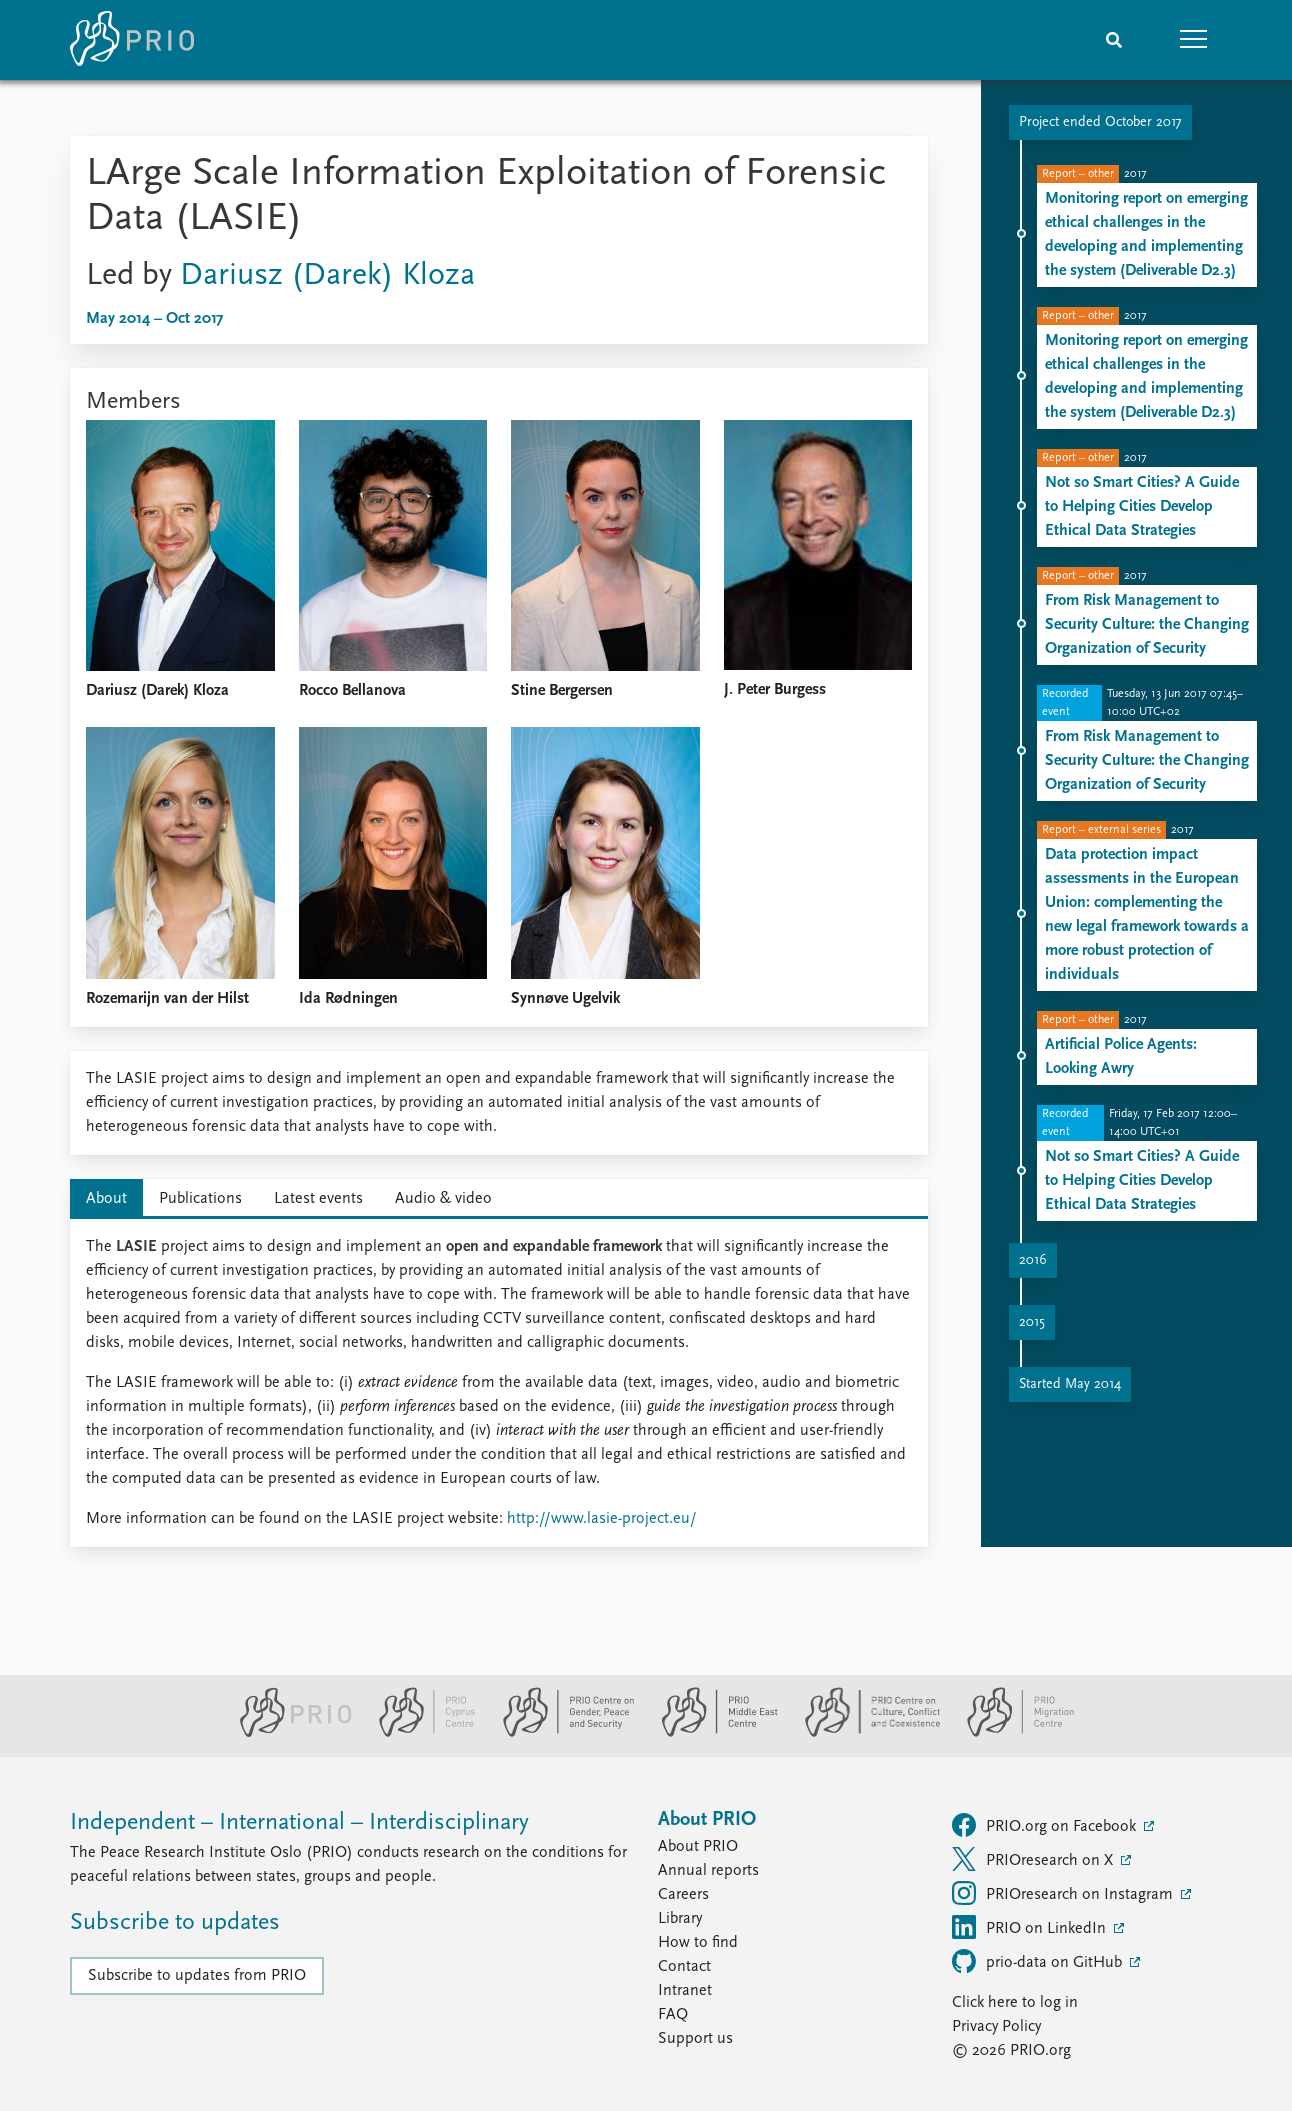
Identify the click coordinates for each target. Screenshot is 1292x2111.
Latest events (318, 1199)
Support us (695, 2039)
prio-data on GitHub (1039, 1961)
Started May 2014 (1070, 1384)
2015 (1032, 1322)
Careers (683, 1895)
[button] (1194, 40)
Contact (684, 1967)
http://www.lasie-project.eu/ (602, 1519)
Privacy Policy (996, 2027)
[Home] (132, 40)
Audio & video (443, 1199)
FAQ (673, 2015)
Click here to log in (1015, 2003)
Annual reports (708, 1871)
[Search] (1114, 40)
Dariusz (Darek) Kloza (327, 276)
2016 (1033, 1260)
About (106, 1199)
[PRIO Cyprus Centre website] (419, 1733)
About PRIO (698, 1847)
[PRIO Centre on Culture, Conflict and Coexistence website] (864, 1733)
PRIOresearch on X (1034, 1859)
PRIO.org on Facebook (1046, 1825)
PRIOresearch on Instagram (1064, 1893)
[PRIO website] (287, 1733)
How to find (698, 1943)
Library (680, 1919)
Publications (200, 1199)
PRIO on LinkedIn (1031, 1927)
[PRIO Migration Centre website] (1010, 1733)
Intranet (685, 1991)
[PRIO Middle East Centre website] (711, 1733)
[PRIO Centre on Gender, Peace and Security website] (560, 1733)
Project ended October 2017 (1100, 122)
